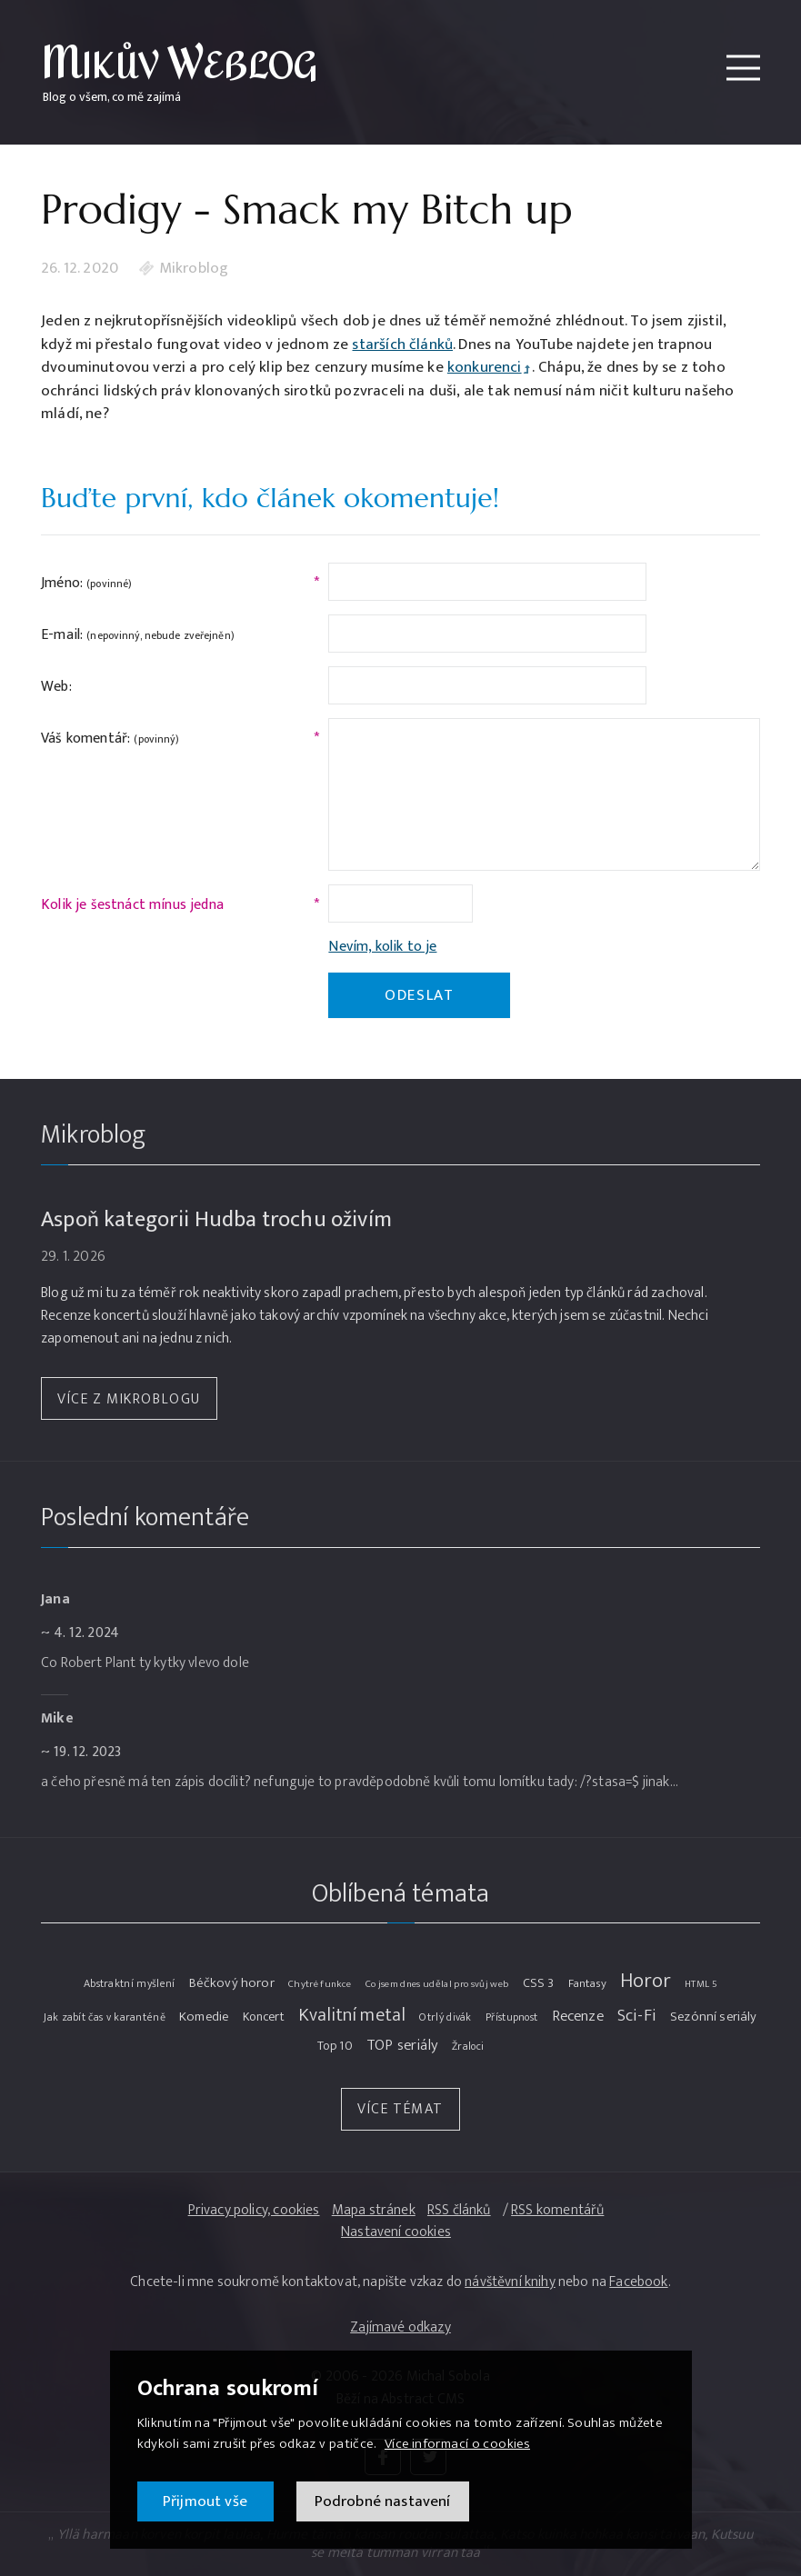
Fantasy (587, 1983)
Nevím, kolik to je (382, 946)
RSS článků (459, 2211)
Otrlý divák (445, 2017)
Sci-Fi (636, 2015)
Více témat (400, 2109)
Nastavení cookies (396, 2233)
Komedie (203, 2017)
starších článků (402, 345)
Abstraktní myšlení (129, 1984)
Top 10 (335, 2046)
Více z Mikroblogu (129, 1399)
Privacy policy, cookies (254, 2211)
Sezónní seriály (713, 2017)
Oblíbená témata (401, 1893)
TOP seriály (402, 2045)
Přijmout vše (205, 2501)
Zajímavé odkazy (400, 2327)
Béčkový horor (232, 1983)
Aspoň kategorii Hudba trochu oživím (216, 1219)
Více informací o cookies (457, 2443)
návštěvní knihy (510, 2282)
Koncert (264, 2017)
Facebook (638, 2282)
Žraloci (468, 2046)
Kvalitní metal (352, 2016)
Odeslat (420, 995)
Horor (645, 1981)
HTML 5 (701, 1984)
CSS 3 (539, 1983)
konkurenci (484, 367)
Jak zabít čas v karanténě (104, 2017)
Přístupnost (511, 2017)
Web (56, 686)
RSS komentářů (557, 2211)
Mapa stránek (374, 2211)
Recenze (578, 2016)
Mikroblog (194, 269)
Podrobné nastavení (383, 2501)
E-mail (138, 635)
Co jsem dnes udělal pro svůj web (437, 1984)
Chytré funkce (319, 1984)
